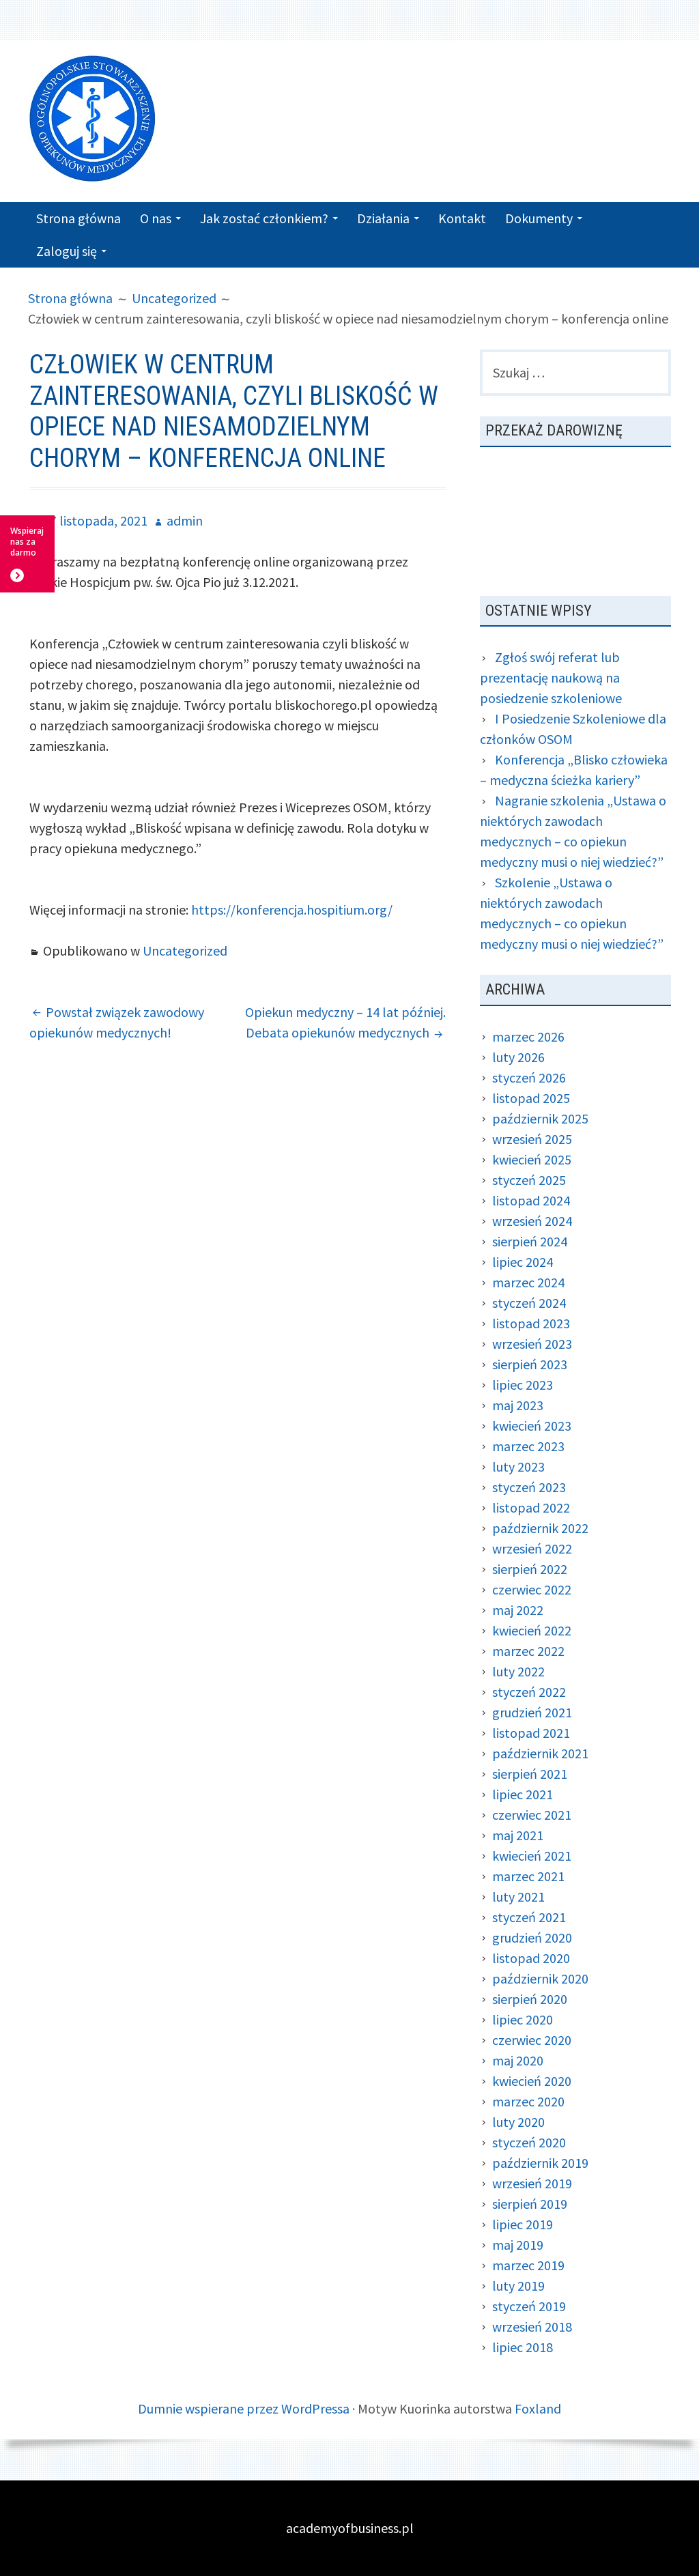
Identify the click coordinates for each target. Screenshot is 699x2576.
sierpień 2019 (529, 2203)
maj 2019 (517, 2244)
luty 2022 (518, 1671)
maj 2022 (517, 1609)
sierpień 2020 (529, 1998)
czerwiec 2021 (531, 1814)
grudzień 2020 (532, 1937)
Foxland (538, 2408)
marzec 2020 (528, 2101)
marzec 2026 (528, 1036)
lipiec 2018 (522, 2347)
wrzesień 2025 (532, 1138)
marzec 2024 (528, 1282)
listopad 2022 (531, 1507)
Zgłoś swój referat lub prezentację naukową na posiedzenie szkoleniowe (551, 677)
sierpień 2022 (529, 1568)
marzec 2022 (528, 1650)
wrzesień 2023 (532, 1343)
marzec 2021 (528, 1876)
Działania (383, 218)
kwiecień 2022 (531, 1630)
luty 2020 (518, 2121)
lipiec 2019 (522, 2224)
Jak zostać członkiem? (264, 218)
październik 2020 (540, 1978)
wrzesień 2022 (532, 1548)
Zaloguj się (66, 250)
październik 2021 (540, 1753)
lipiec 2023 (522, 1384)
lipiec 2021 (522, 1794)
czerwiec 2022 (531, 1589)
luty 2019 (518, 2285)
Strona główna (78, 218)
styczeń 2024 (529, 1302)
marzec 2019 (528, 2265)
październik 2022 (540, 1527)
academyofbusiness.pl (350, 2527)
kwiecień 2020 (531, 2080)
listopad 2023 (531, 1323)
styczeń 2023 (529, 1486)
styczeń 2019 (529, 2306)
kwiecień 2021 (531, 1855)
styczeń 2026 (529, 1077)
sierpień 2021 (529, 1773)
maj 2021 (517, 1835)
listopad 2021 (531, 1732)
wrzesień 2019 (532, 2183)
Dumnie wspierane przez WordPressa (244, 2408)
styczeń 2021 (529, 1917)
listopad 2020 (531, 1957)
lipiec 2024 (522, 1261)
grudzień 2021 (532, 1712)
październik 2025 (540, 1118)
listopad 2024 (531, 1200)
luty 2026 (518, 1056)
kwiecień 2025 (531, 1159)
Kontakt (462, 218)
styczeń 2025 (529, 1179)
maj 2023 (517, 1405)
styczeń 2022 (529, 1691)
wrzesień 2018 (532, 2326)
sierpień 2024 (529, 1241)
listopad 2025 (531, 1097)
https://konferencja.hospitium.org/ (292, 909)
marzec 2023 (528, 1446)
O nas (155, 218)
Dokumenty (539, 218)
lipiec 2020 (522, 2019)
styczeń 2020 (529, 2142)
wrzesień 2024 (532, 1220)
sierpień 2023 (529, 1364)
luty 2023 (518, 1466)
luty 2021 (518, 1896)
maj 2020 (517, 2060)
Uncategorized (185, 950)
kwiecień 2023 (531, 1425)
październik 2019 (540, 2162)
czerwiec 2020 (531, 2039)
